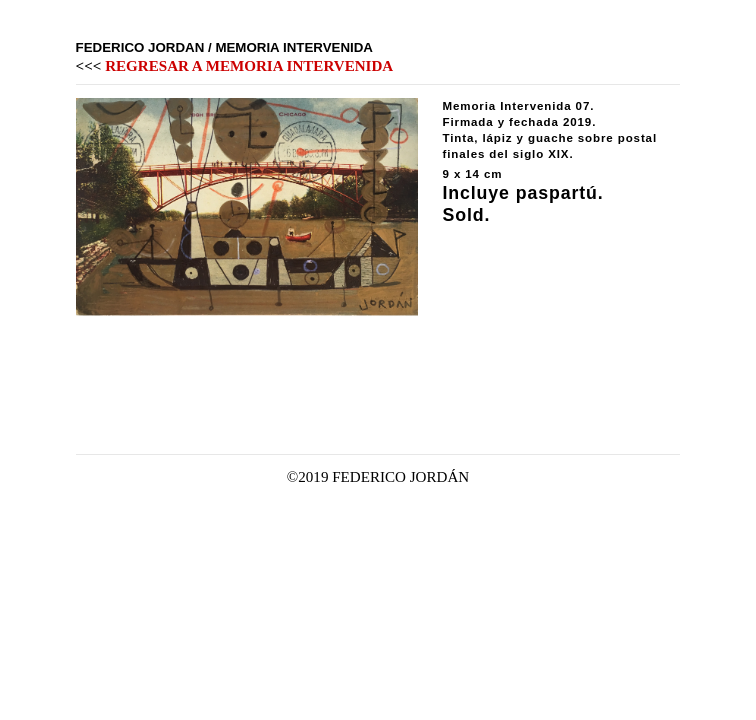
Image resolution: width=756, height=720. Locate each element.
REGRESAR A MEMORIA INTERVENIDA (249, 66)
